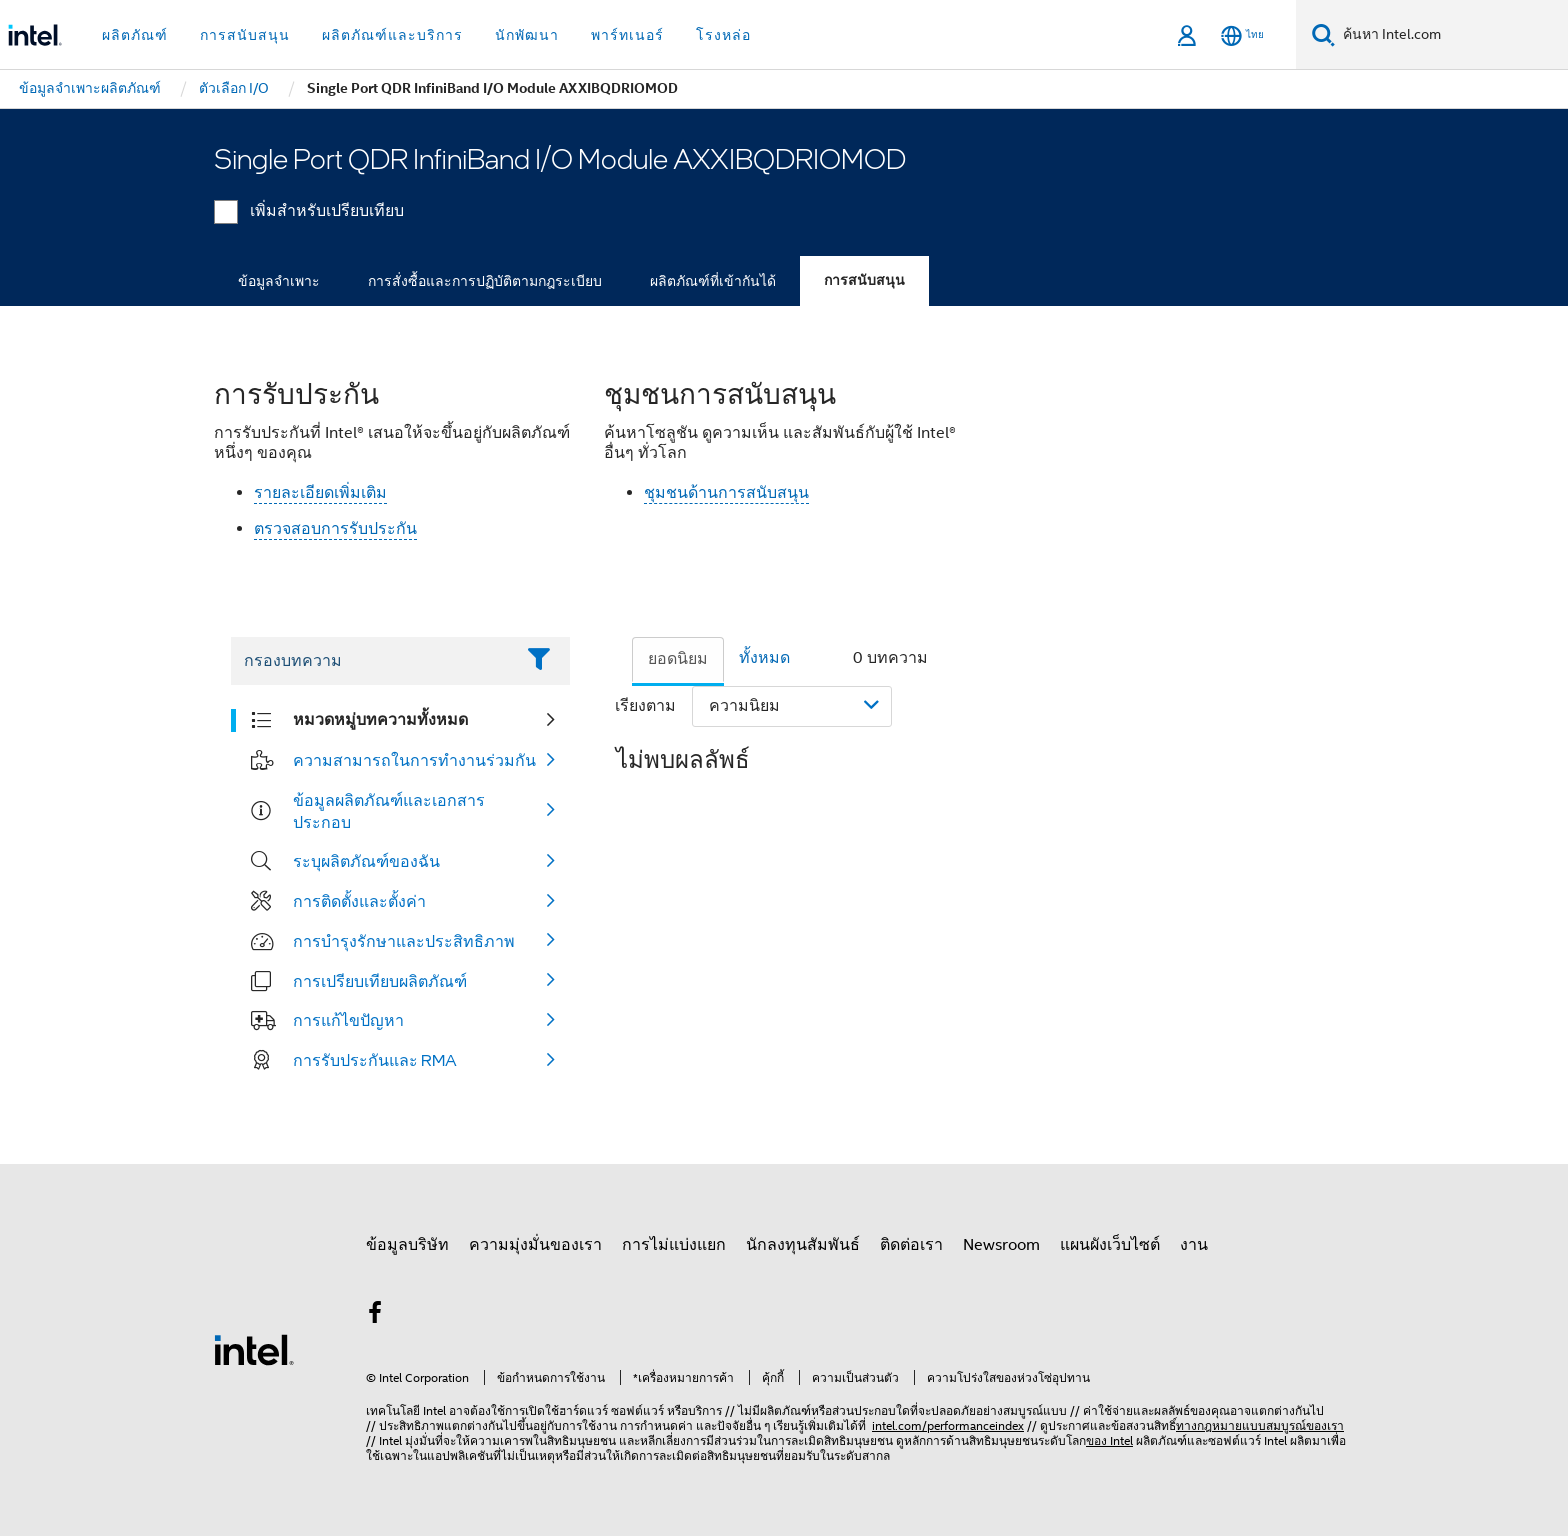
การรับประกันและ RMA (375, 1060)
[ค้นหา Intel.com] (1451, 35)
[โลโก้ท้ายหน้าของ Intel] (254, 1349)
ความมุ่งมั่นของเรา (535, 1245)
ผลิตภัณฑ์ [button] (135, 35)
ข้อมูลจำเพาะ (279, 281)
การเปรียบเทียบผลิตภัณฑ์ (380, 981)
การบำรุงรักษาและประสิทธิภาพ (404, 941)
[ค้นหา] (1323, 34)
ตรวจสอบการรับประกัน (335, 529)
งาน (1194, 1245)
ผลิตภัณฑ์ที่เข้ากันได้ (713, 281)
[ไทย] (1242, 35)
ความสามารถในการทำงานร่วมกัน (414, 760)
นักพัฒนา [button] (527, 35)
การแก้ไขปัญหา (348, 1020)
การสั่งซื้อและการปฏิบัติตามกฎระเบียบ (485, 281)
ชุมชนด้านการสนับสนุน (726, 493)
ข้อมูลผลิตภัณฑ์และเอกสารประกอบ (389, 811)
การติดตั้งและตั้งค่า (359, 901)
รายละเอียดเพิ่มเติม (320, 493)
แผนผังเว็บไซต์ (1110, 1245)
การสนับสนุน (864, 280)
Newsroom (1001, 1245)
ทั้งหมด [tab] (764, 658)
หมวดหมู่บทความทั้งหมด (380, 719)
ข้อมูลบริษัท (407, 1245)
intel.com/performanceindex (948, 1425)
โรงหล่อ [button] (723, 35)
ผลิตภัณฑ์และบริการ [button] (392, 35)
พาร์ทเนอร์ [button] (627, 35)
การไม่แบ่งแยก (674, 1245)
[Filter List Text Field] (372, 661)
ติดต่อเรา (911, 1245)
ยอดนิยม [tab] (678, 659)
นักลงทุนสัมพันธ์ (803, 1245)
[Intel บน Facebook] (375, 1316)
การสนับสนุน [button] (245, 35)
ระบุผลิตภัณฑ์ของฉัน (366, 861)
